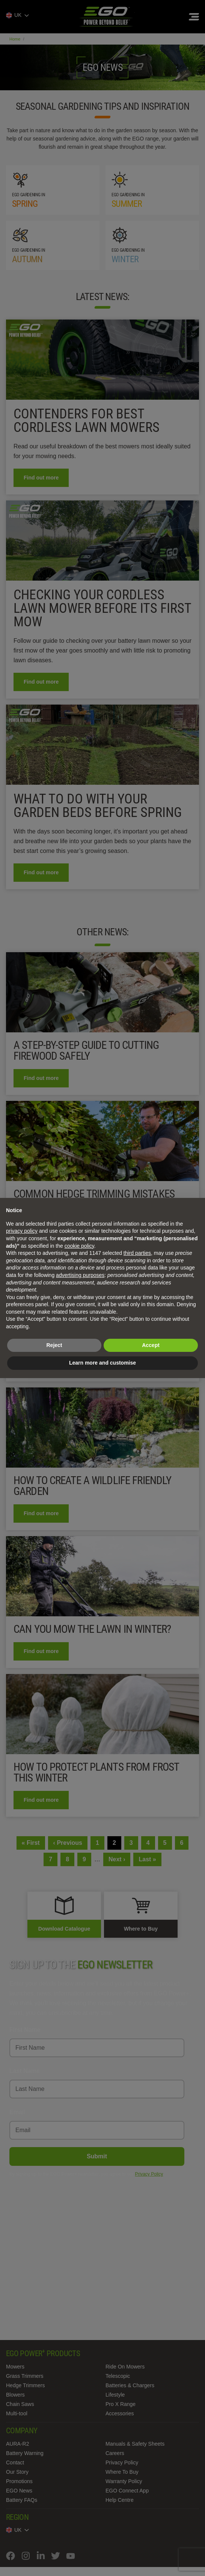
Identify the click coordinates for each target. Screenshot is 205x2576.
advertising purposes (80, 1275)
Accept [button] (151, 1345)
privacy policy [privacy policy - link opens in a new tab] (22, 1231)
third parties (137, 1253)
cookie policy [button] (79, 1246)
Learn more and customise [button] (102, 1363)
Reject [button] (54, 1345)
